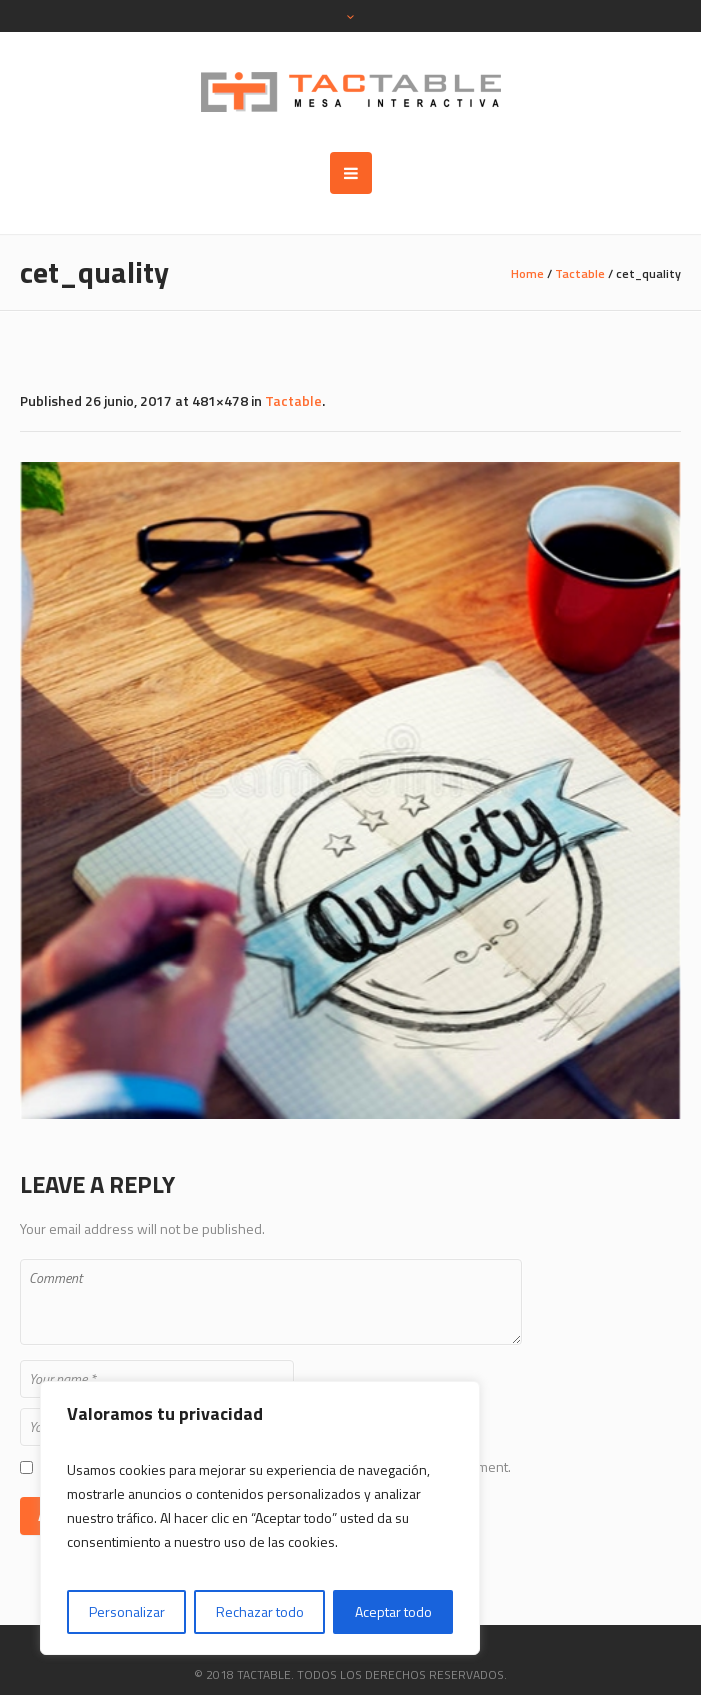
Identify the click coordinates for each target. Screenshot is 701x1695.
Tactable (580, 273)
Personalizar (127, 1611)
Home (527, 273)
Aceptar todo (393, 1611)
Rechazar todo (260, 1611)
